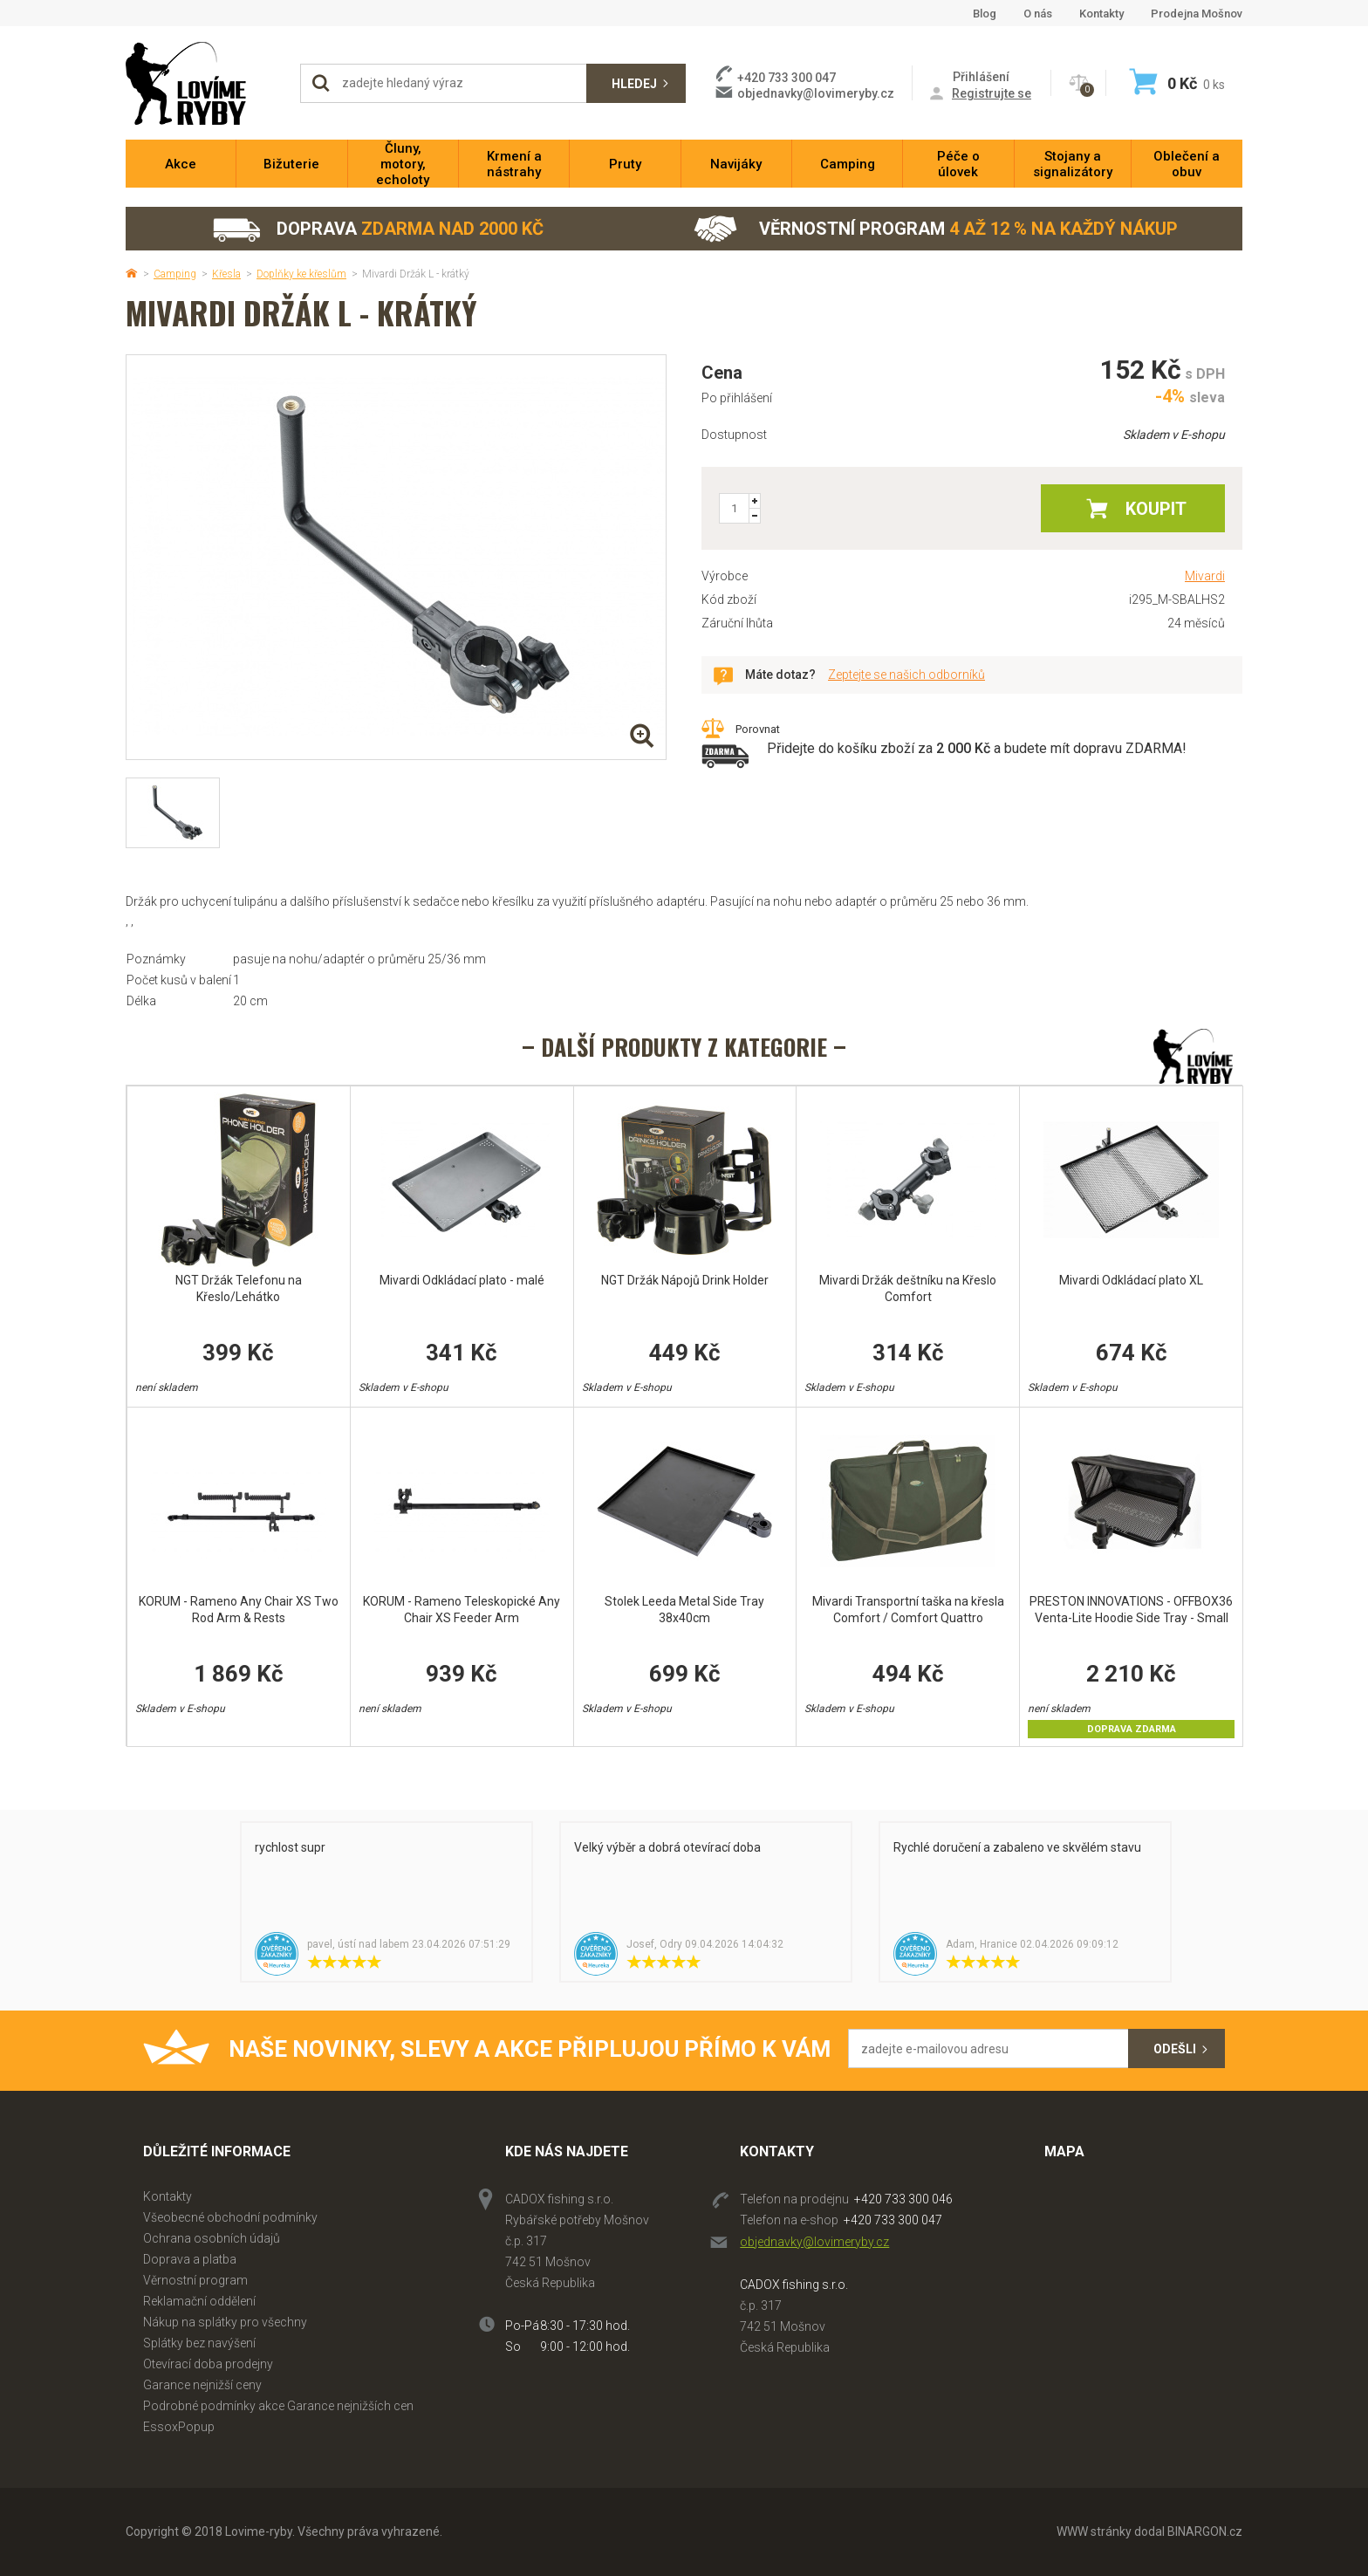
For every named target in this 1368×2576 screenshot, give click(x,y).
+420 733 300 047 (893, 2220)
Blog (984, 13)
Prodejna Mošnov (1196, 13)
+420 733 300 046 (903, 2199)
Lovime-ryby (204, 83)
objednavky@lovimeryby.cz (815, 93)
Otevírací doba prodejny (208, 2364)
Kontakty (1101, 13)
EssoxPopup (179, 2427)
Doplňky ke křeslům (301, 274)
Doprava (377, 229)
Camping (175, 274)
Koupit (1156, 508)
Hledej (634, 84)
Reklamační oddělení (199, 2301)
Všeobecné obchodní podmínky (230, 2217)
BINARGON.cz (1204, 2531)
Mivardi (1205, 576)
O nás (1037, 13)
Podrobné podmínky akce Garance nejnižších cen (278, 2406)
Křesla (226, 274)
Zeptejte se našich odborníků (906, 675)
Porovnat (757, 729)
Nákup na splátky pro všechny (225, 2322)
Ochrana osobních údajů (211, 2238)
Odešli (1174, 2049)
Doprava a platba (189, 2259)
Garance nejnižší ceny (202, 2385)
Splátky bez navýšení (199, 2343)
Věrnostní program (936, 229)
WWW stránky (1094, 2531)
